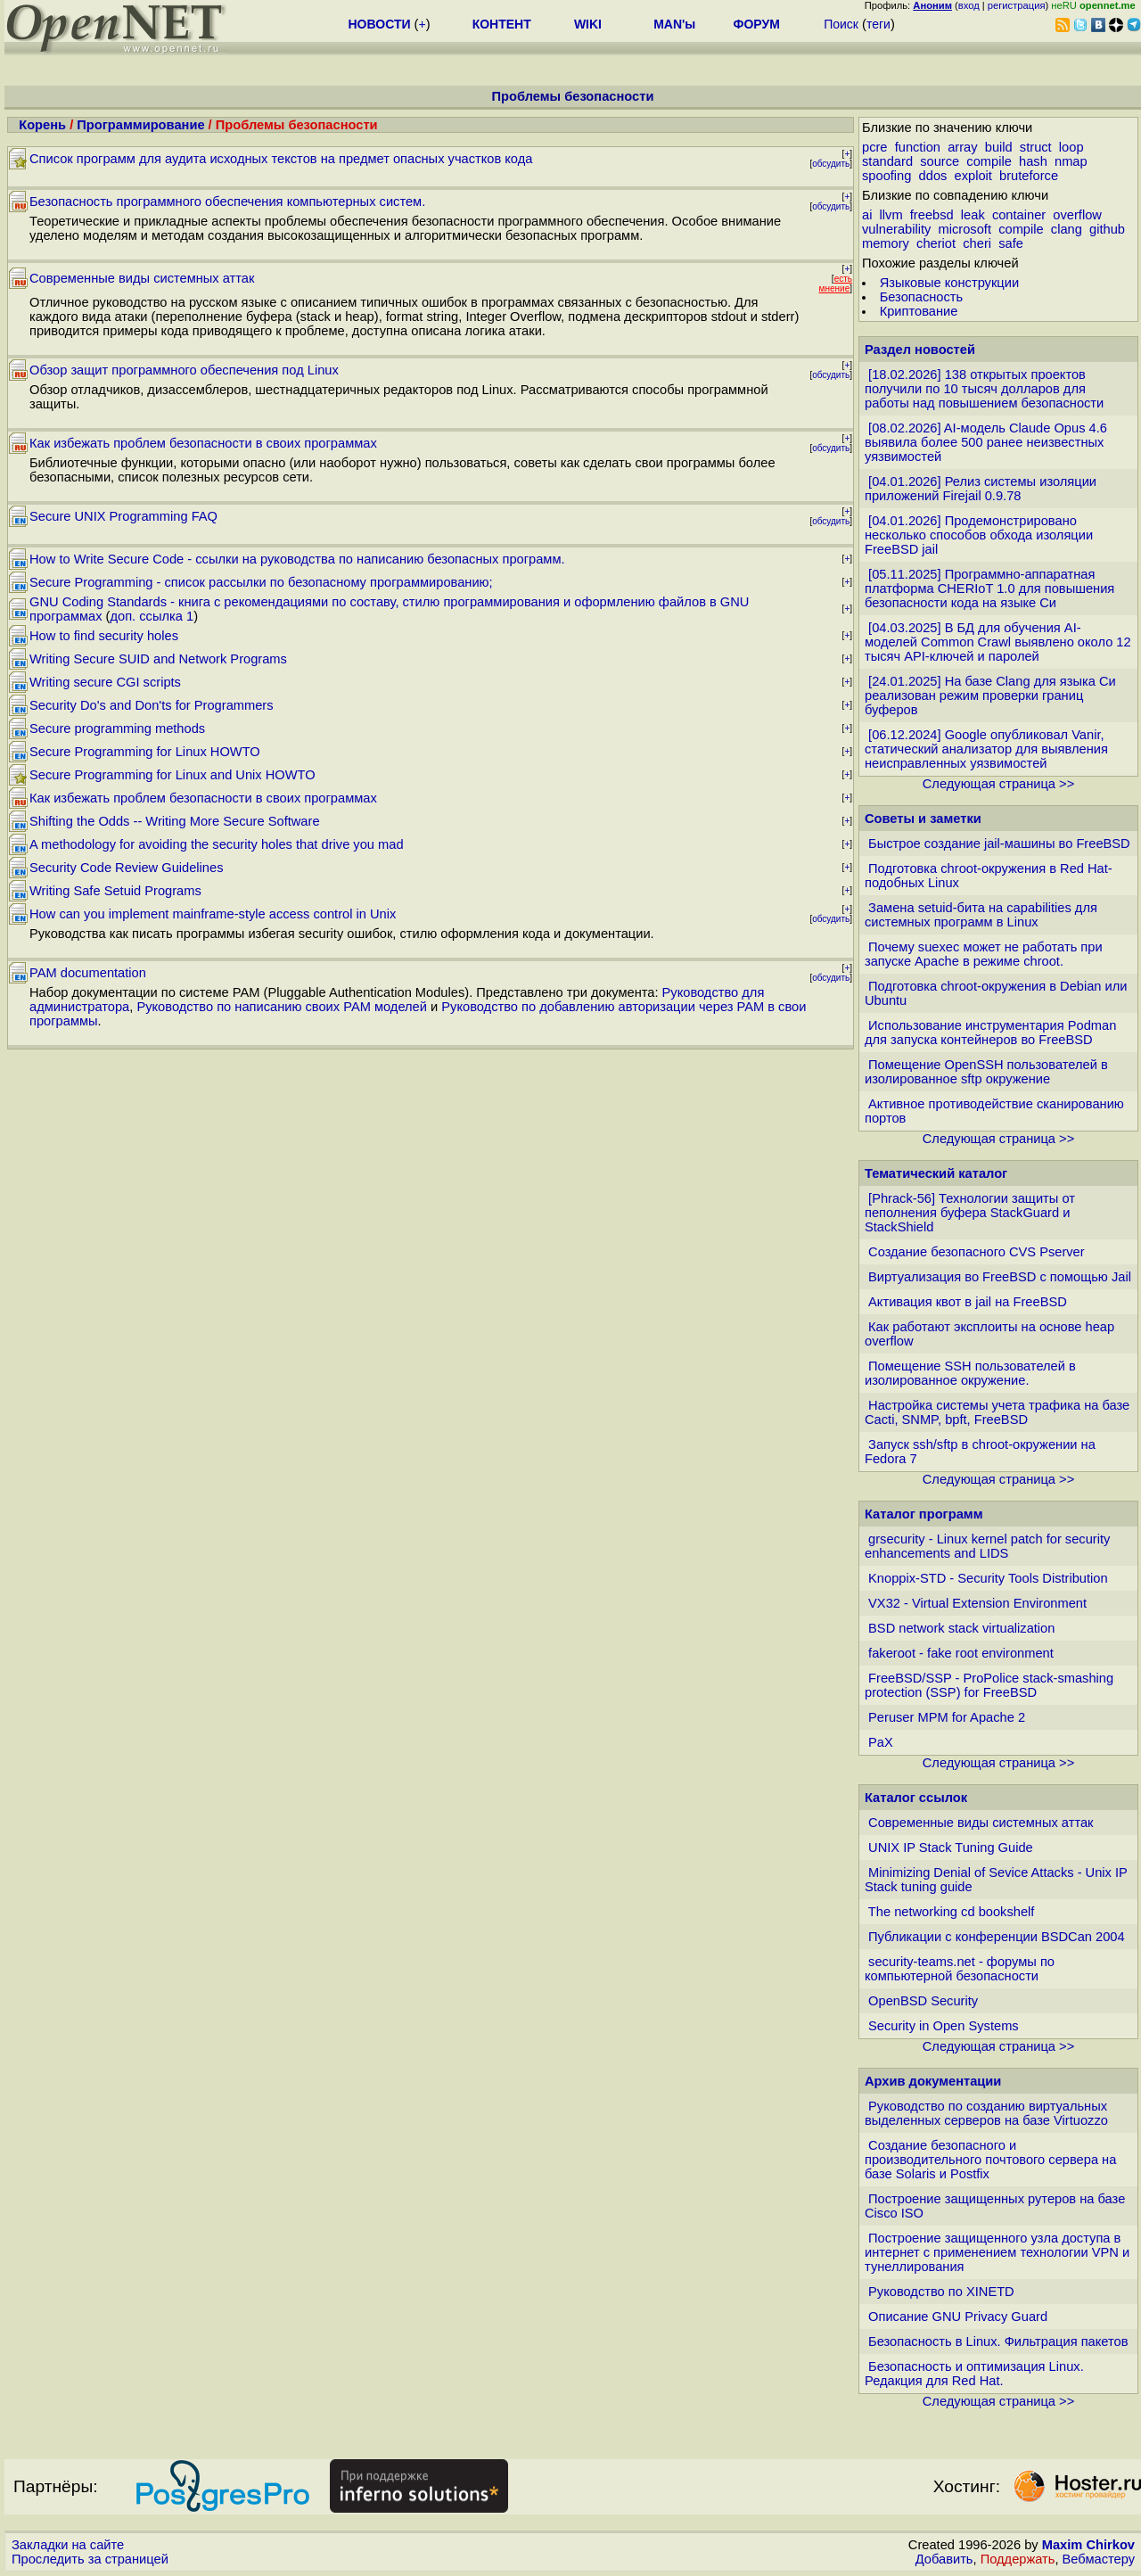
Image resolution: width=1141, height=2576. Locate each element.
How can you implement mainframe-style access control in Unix (212, 914)
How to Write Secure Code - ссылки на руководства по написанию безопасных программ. (297, 559)
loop (1071, 147)
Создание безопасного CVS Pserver (976, 1252)
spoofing (886, 176)
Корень (42, 125)
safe (1010, 243)
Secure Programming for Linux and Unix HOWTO (172, 775)
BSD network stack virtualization (961, 1628)
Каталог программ (924, 1514)
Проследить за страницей (90, 2559)
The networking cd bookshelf (951, 1912)
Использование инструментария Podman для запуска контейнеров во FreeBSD (990, 1032)
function (917, 147)
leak (973, 215)
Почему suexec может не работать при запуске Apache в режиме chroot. (984, 954)
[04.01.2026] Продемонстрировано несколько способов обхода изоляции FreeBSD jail (979, 535)
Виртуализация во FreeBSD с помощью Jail (999, 1277)
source (939, 161)
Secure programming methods (117, 728)
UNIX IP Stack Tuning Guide (950, 1847)
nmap (1071, 161)
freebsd (932, 215)
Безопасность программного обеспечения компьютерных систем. (227, 201)
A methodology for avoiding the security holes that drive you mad (216, 844)
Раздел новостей (920, 349)
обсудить (831, 164)
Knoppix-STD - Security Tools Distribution (988, 1578)
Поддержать (1018, 2559)
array (962, 147)
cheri (977, 243)
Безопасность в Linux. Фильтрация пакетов (998, 2341)
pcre (875, 147)
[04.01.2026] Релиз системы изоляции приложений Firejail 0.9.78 (980, 488)
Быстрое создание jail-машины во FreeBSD (999, 843)
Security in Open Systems (943, 2026)
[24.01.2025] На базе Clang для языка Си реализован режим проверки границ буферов (990, 695)
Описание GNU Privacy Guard (957, 2316)
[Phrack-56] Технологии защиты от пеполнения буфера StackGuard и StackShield (970, 1212)
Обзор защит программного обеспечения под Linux (184, 370)
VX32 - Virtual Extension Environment (977, 1603)
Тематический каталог (936, 1173)
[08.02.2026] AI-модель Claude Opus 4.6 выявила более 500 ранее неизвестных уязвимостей (986, 442)
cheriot (936, 243)
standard (887, 161)
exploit (973, 176)
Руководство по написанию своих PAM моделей (281, 1007)
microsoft (965, 229)
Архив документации (933, 2081)
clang (1066, 229)
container (1019, 215)
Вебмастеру (1099, 2559)
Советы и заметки (923, 818)
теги (878, 24)
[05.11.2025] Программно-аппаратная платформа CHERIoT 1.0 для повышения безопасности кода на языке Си (989, 588)
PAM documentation (87, 973)
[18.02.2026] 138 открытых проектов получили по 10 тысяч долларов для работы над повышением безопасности (984, 388)
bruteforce (1028, 176)
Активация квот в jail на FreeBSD (967, 1302)
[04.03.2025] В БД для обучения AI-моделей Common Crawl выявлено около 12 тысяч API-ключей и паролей (998, 642)
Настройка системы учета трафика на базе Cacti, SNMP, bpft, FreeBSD (997, 1412)
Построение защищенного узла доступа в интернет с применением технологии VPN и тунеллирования (997, 2252)
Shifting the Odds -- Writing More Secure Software (174, 821)
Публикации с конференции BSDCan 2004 (996, 1937)
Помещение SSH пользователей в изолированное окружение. (970, 1373)
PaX (880, 1742)
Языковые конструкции (949, 283)
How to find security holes (103, 636)
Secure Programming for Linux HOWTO (144, 752)
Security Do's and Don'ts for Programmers (151, 705)
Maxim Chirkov (1088, 2545)
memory (885, 243)
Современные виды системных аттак (141, 278)
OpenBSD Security (923, 2001)
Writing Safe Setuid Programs (115, 891)
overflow (1077, 215)
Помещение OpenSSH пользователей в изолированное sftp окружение (986, 1072)
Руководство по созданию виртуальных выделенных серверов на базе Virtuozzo (986, 2113)
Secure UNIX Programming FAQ (123, 516)
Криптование (919, 311)
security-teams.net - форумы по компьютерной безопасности (960, 1969)
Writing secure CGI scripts (105, 682)
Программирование (140, 125)
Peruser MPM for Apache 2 (946, 1717)
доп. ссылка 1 (151, 616)
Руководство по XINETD (941, 2291)
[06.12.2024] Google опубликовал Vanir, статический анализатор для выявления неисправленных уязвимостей (986, 749)
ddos (933, 176)
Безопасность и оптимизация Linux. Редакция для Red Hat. (974, 2373)
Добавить (944, 2559)
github (1107, 229)
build (999, 147)
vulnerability (896, 229)
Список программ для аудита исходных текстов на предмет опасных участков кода (280, 159)
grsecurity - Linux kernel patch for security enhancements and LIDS (987, 1546)
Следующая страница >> (998, 784)
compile (989, 161)
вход (969, 5)
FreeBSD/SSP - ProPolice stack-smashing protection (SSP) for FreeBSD (989, 1685)
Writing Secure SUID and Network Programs (158, 659)
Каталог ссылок (916, 1797)
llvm (891, 215)
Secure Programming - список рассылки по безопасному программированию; (261, 582)
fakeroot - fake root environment (961, 1653)
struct (1036, 147)
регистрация (1017, 5)
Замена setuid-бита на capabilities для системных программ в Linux (981, 915)
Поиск (841, 24)
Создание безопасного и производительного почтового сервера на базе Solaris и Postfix (990, 2159)
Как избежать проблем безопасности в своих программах (203, 443)
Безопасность (922, 297)
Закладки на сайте (68, 2545)
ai (867, 215)
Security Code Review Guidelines (126, 867)
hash (1033, 161)
